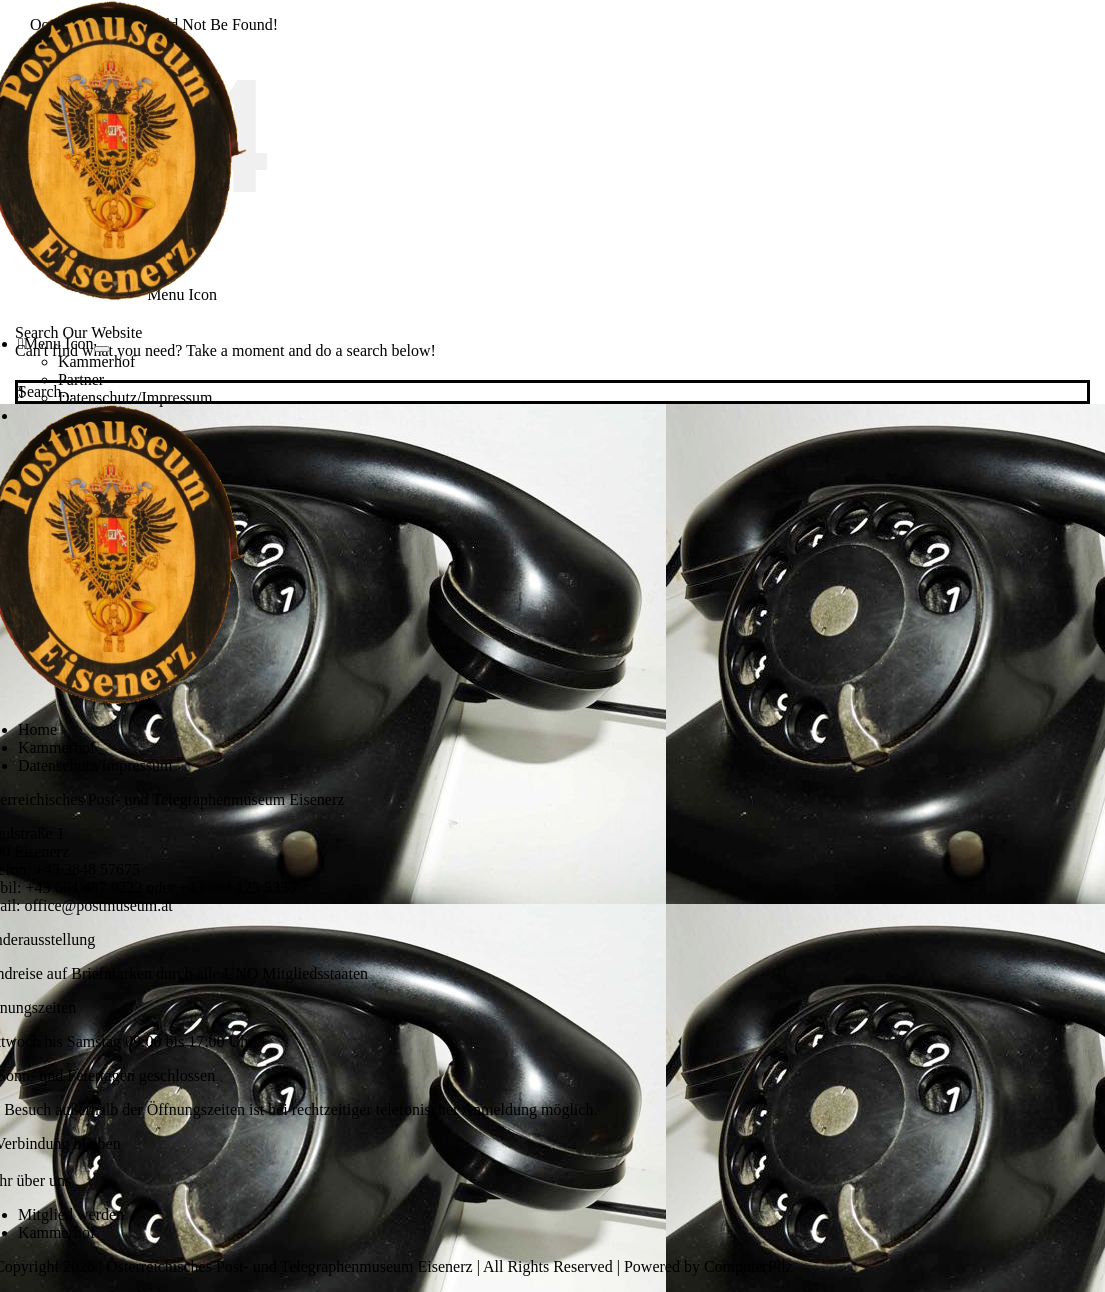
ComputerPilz (748, 1266)
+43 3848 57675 (87, 869)
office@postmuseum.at (99, 905)
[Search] (19, 393)
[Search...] (552, 392)
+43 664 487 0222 (85, 887)
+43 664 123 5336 (237, 887)
